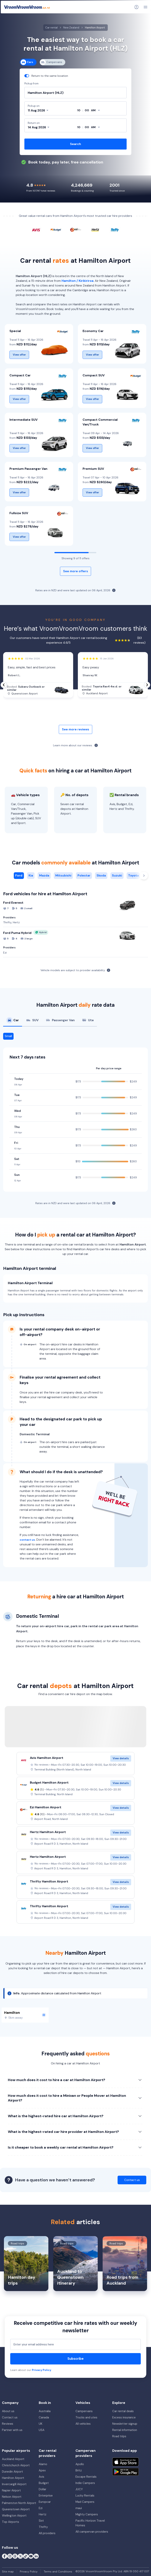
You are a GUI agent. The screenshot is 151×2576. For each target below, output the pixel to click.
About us (8, 2491)
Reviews (7, 2503)
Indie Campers (85, 2563)
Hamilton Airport (13, 2558)
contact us (27, 1539)
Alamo (43, 2544)
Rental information (124, 2510)
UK (40, 2503)
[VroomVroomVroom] (27, 7)
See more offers (75, 571)
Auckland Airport (13, 2539)
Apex (42, 2550)
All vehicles (83, 2503)
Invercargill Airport (14, 2564)
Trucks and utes (86, 2497)
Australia (45, 2491)
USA (41, 2510)
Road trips (119, 2516)
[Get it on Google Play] (125, 2551)
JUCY (79, 2569)
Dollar (42, 2569)
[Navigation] (145, 7)
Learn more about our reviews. (73, 745)
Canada (44, 2497)
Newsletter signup (124, 2503)
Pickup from (31, 83)
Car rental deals (123, 2491)
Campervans (51, 62)
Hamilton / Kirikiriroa (77, 281)
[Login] (136, 7)
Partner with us (12, 2510)
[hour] (79, 110)
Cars (27, 62)
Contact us (9, 2497)
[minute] (87, 110)
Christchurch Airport (16, 2545)
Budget (44, 2563)
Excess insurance (124, 2497)
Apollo (80, 2544)
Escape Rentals (86, 2556)
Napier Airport (11, 2570)
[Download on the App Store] (125, 2541)
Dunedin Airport (12, 2551)
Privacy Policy (41, 2449)
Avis (41, 2556)
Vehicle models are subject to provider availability (73, 970)
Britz (79, 2550)
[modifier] (93, 110)
